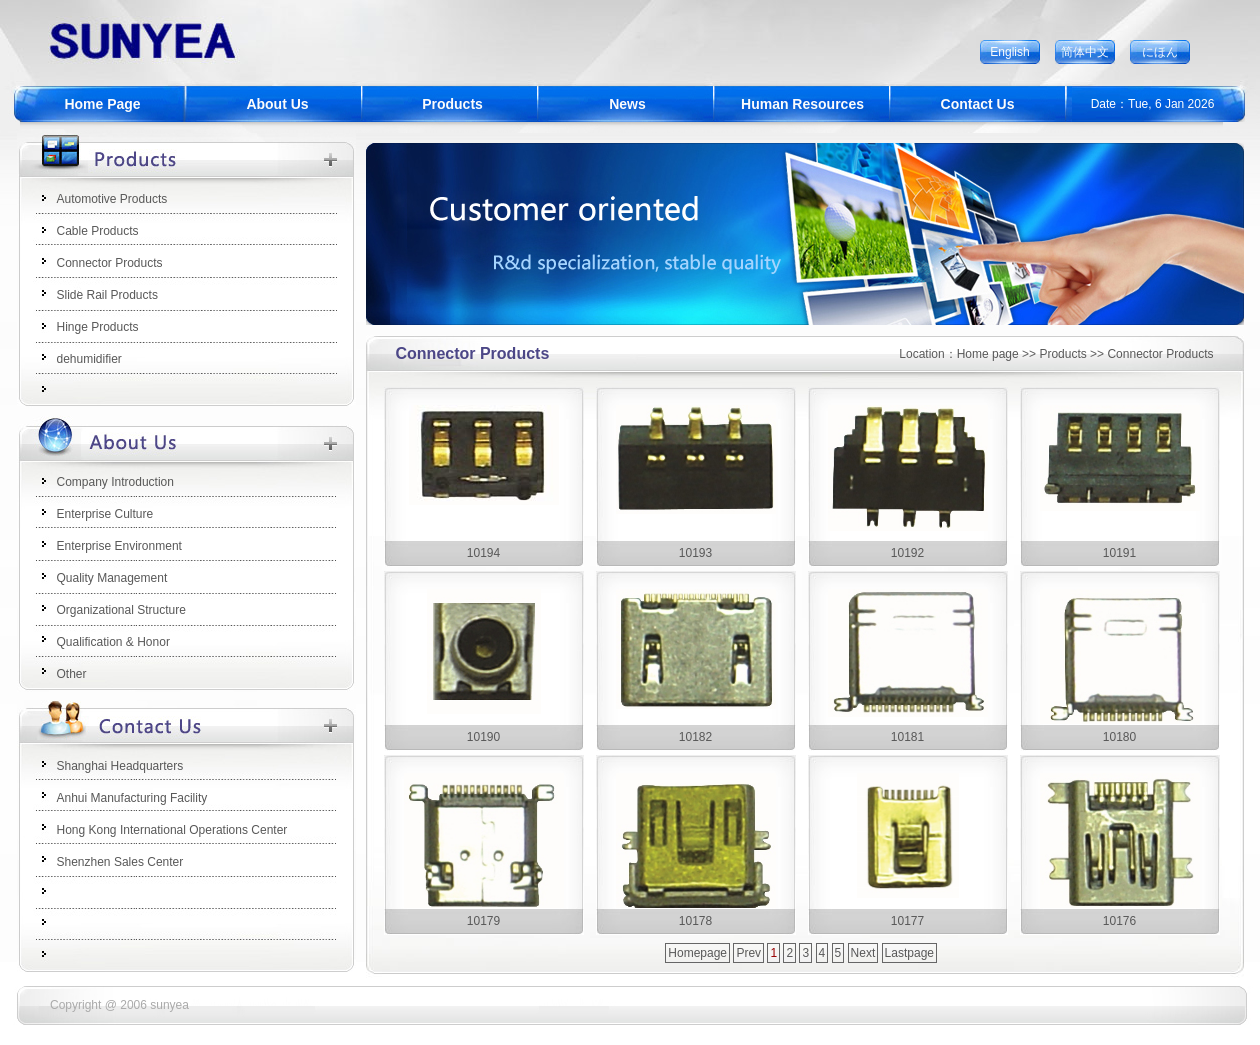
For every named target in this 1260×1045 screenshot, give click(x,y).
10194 (483, 553)
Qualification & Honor (113, 642)
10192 (907, 553)
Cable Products (98, 231)
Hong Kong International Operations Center (172, 830)
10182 (695, 737)
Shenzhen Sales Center (120, 862)
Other (72, 674)
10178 (695, 921)
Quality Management (112, 578)
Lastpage (909, 953)
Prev (748, 953)
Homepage (697, 953)
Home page (988, 354)
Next (863, 953)
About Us (277, 104)
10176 (1119, 921)
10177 (907, 921)
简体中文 (1085, 52)
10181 (907, 737)
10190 (483, 737)
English (1009, 52)
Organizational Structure (121, 610)
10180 (1119, 737)
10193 (695, 553)
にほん (1160, 52)
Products (452, 104)
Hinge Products (98, 327)
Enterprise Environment (119, 546)
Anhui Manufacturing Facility (132, 798)
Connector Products (110, 263)
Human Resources (802, 104)
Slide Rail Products (107, 295)
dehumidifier (89, 359)
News (627, 104)
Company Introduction (115, 482)
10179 (483, 921)
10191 (1119, 553)
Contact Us (978, 104)
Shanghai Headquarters (120, 766)
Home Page (102, 104)
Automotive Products (112, 199)
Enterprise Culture (105, 514)
